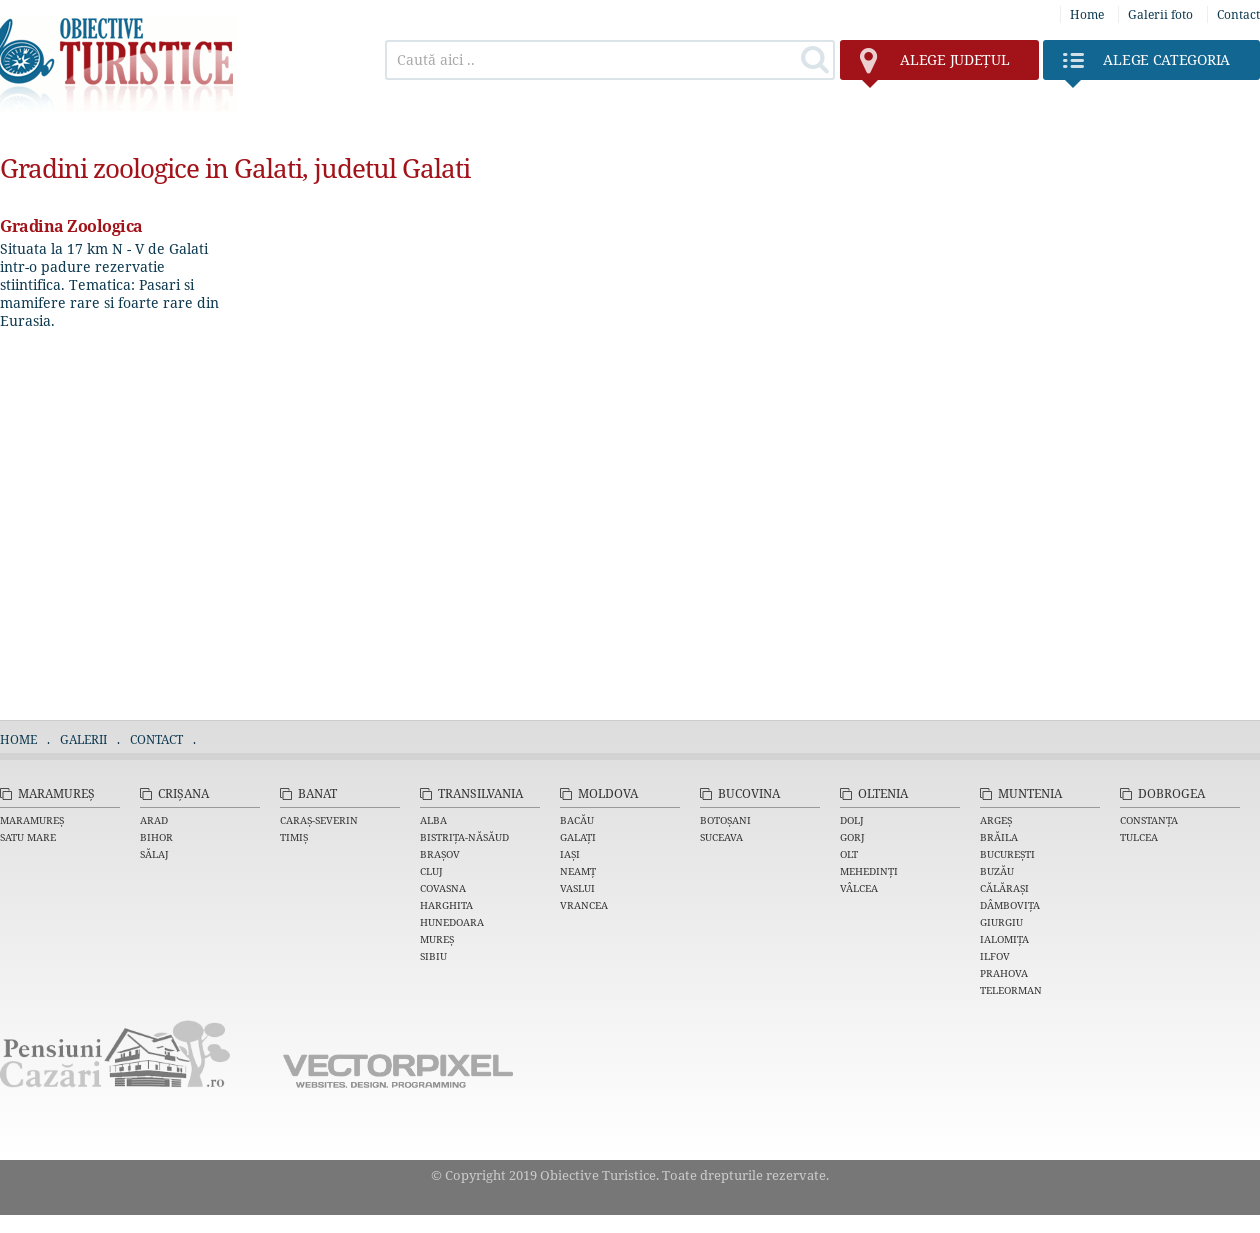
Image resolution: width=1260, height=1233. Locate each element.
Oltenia (883, 793)
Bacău (577, 820)
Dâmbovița (1010, 905)
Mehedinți (869, 871)
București (1007, 854)
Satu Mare (28, 837)
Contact (1238, 14)
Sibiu (433, 956)
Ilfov (995, 956)
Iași (570, 854)
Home (1087, 14)
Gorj (852, 837)
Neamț (578, 871)
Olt (849, 854)
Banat (317, 793)
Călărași (1004, 888)
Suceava (721, 837)
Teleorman (1011, 990)
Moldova (608, 793)
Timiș (294, 837)
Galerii (83, 739)
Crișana (183, 793)
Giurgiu (1001, 922)
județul (934, 65)
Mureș (437, 939)
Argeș (996, 820)
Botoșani (725, 820)
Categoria (1146, 65)
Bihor (156, 837)
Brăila (999, 837)
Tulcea (1139, 837)
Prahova (1004, 973)
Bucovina (749, 793)
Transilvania (480, 793)
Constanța (1149, 820)
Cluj (431, 871)
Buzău (997, 871)
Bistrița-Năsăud (464, 837)
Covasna (443, 888)
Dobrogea (1171, 793)
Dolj (852, 820)
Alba (433, 820)
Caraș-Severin (319, 820)
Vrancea (584, 905)
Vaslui (577, 888)
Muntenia (1030, 793)
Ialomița (1004, 939)
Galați (578, 837)
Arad (154, 820)
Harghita (446, 905)
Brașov (440, 854)
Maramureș (56, 793)
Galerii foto (1160, 14)
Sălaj (154, 854)
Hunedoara (452, 922)
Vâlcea (859, 888)
